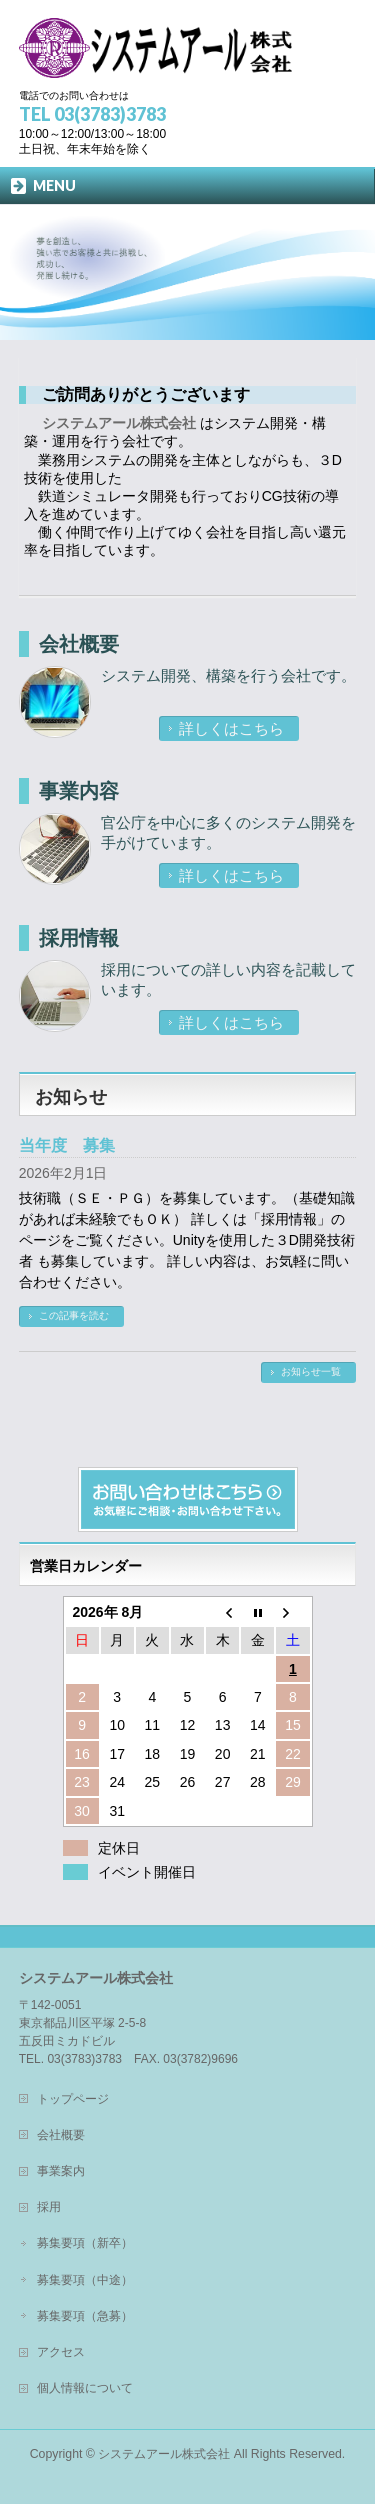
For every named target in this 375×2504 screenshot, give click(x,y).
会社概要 (79, 644)
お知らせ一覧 (311, 1371)
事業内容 (79, 791)
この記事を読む (74, 1315)
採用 (49, 2207)
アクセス (61, 2352)
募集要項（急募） (85, 2316)
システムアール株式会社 (164, 2454)
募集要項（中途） (85, 2280)
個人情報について (85, 2388)
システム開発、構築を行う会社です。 (228, 675)
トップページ (73, 2099)
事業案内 (61, 2171)
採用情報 (79, 938)
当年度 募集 (67, 1145)
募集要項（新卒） (85, 2243)
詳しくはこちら (231, 728)
